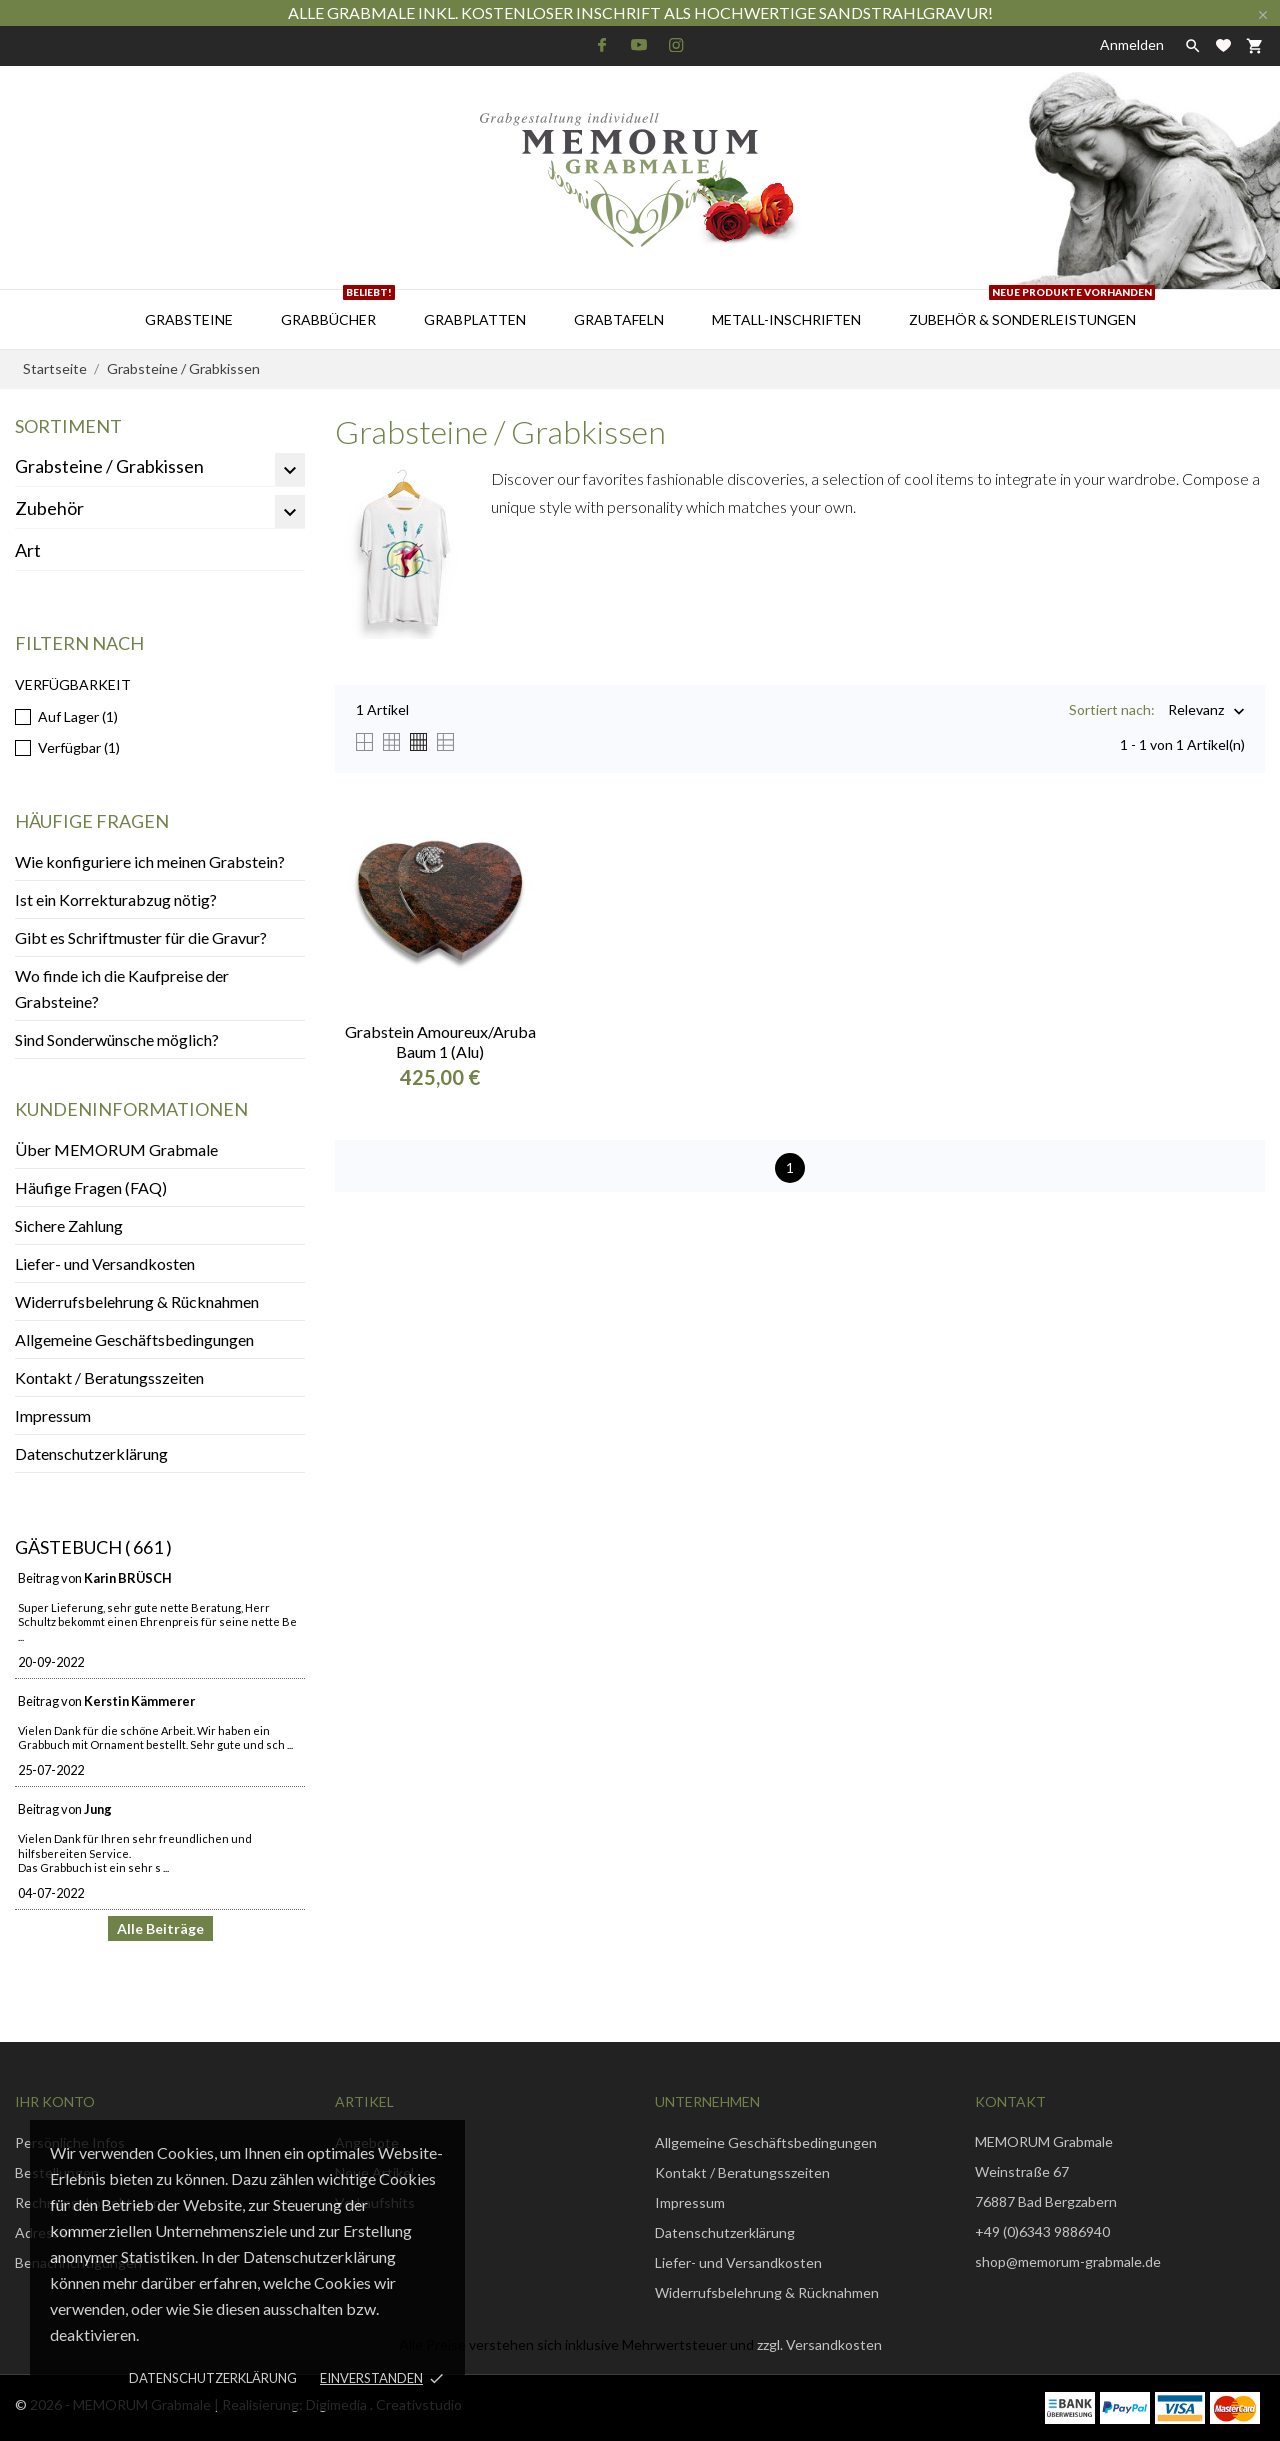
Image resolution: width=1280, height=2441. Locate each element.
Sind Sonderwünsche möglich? (117, 1039)
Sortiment (68, 426)
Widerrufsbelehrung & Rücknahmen (137, 1301)
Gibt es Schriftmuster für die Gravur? (141, 937)
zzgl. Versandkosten (819, 2344)
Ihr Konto (55, 2101)
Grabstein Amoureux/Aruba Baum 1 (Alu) (440, 1041)
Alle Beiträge (160, 1928)
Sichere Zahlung (69, 1225)
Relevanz (1196, 711)
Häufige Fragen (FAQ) (91, 1187)
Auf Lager (78, 716)
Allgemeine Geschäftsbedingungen (134, 1339)
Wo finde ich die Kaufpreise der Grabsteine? (122, 988)
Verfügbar (79, 747)
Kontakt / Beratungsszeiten (109, 1377)
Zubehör (49, 508)
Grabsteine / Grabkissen (109, 466)
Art (28, 550)
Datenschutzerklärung (213, 2378)
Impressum (53, 1415)
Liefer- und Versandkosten (105, 1263)
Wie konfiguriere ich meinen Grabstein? (150, 861)
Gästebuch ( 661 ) (93, 1547)
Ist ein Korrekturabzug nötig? (116, 899)
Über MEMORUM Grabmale (116, 1149)
